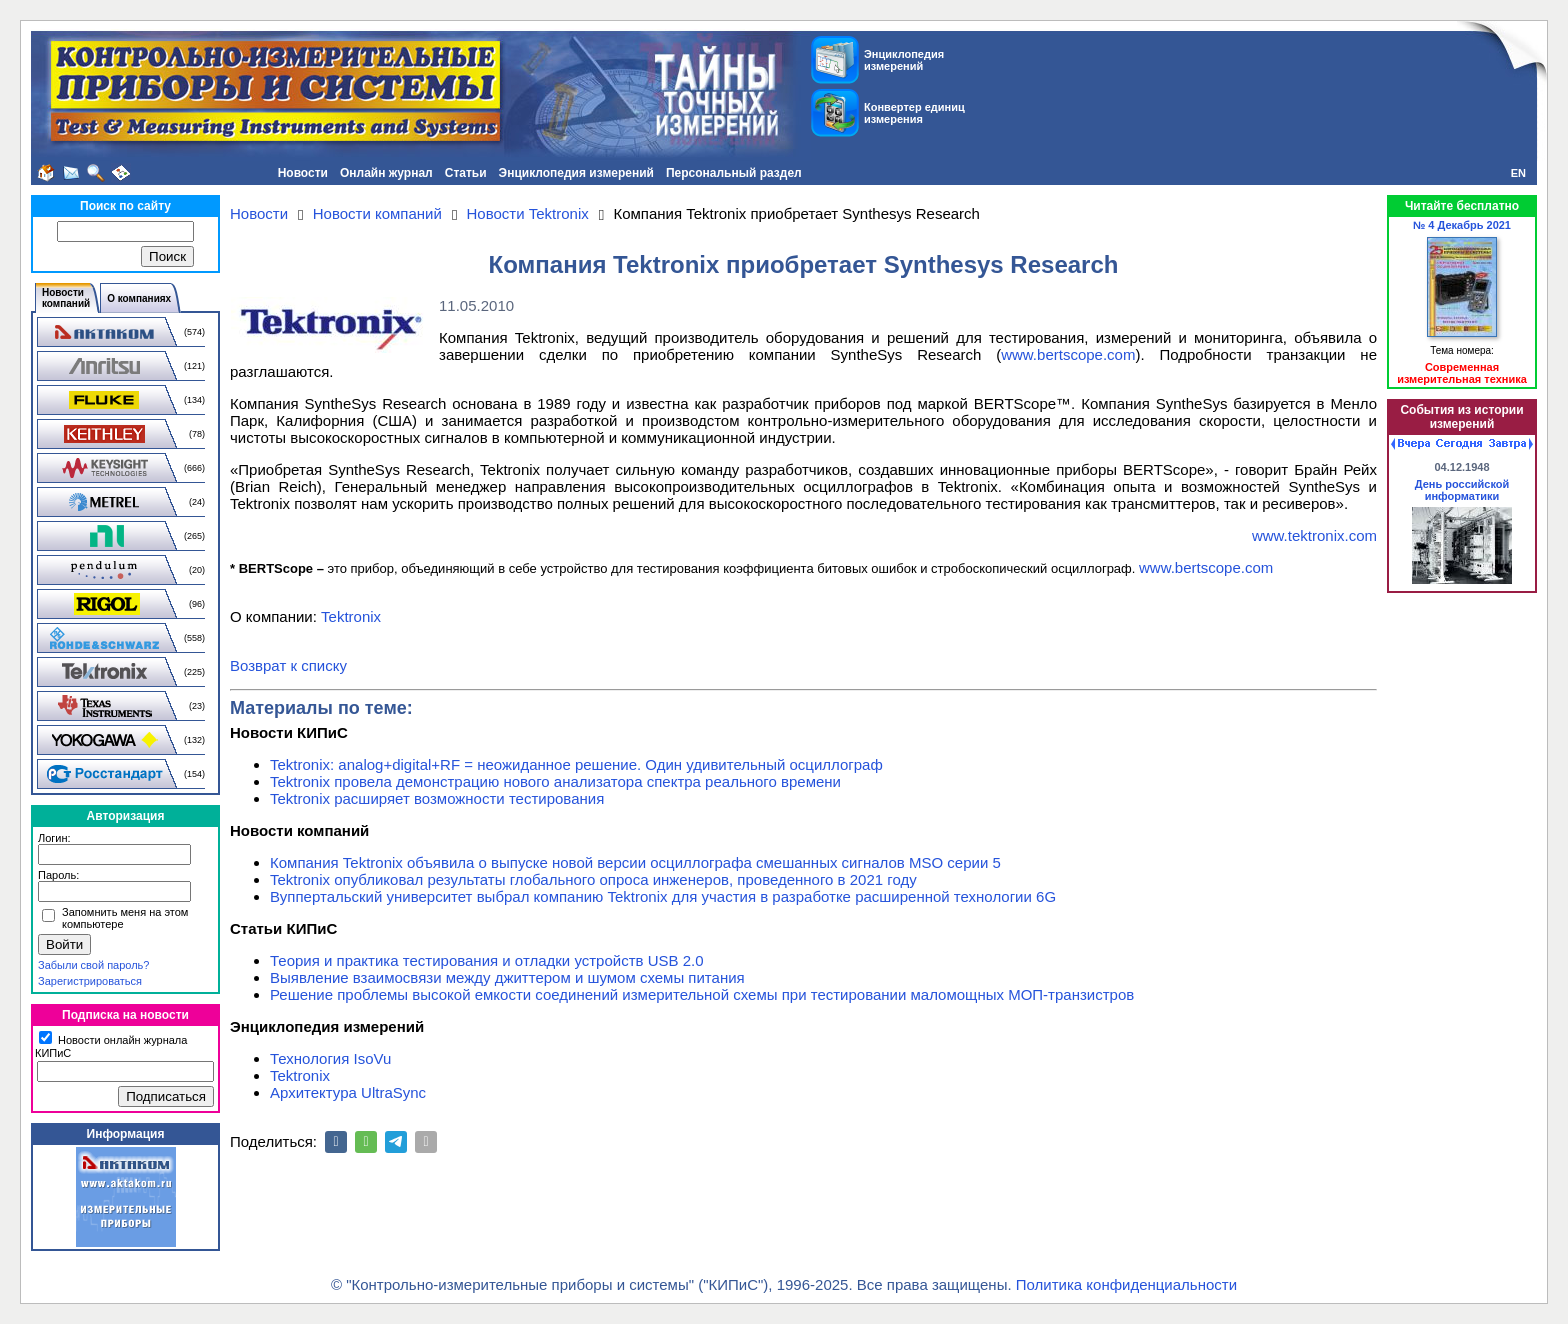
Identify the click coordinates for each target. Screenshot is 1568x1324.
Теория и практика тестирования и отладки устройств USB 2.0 (487, 960)
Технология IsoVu (330, 1058)
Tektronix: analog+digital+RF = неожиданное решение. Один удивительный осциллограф (576, 764)
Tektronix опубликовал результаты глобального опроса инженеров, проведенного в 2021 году (593, 879)
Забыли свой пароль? (93, 965)
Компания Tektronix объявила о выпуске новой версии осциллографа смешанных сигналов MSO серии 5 (635, 862)
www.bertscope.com (1068, 354)
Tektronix (351, 616)
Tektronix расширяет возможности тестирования (437, 798)
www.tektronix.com (1314, 535)
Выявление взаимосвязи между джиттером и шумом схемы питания (507, 977)
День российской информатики (1462, 490)
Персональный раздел (734, 173)
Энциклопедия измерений (576, 173)
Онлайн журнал (386, 173)
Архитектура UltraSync (348, 1092)
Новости (303, 173)
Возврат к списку (288, 665)
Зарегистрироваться (90, 981)
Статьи (466, 173)
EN (1518, 173)
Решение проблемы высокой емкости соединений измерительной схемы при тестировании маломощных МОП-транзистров (702, 994)
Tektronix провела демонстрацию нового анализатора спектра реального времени (555, 781)
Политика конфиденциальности (1126, 1284)
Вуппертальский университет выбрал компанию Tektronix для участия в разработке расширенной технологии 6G (663, 896)
